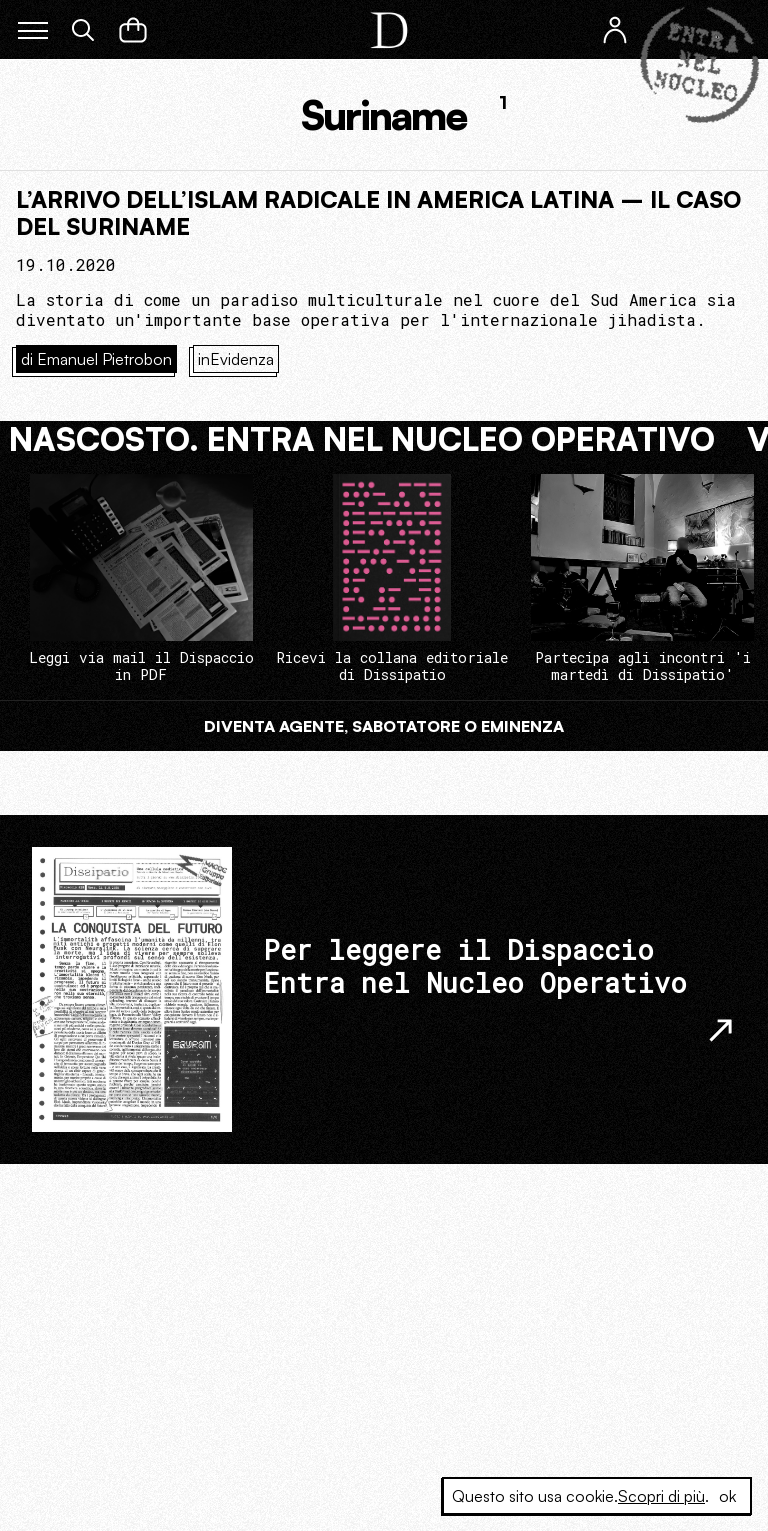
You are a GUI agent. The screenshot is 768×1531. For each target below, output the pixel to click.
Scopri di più (661, 1496)
